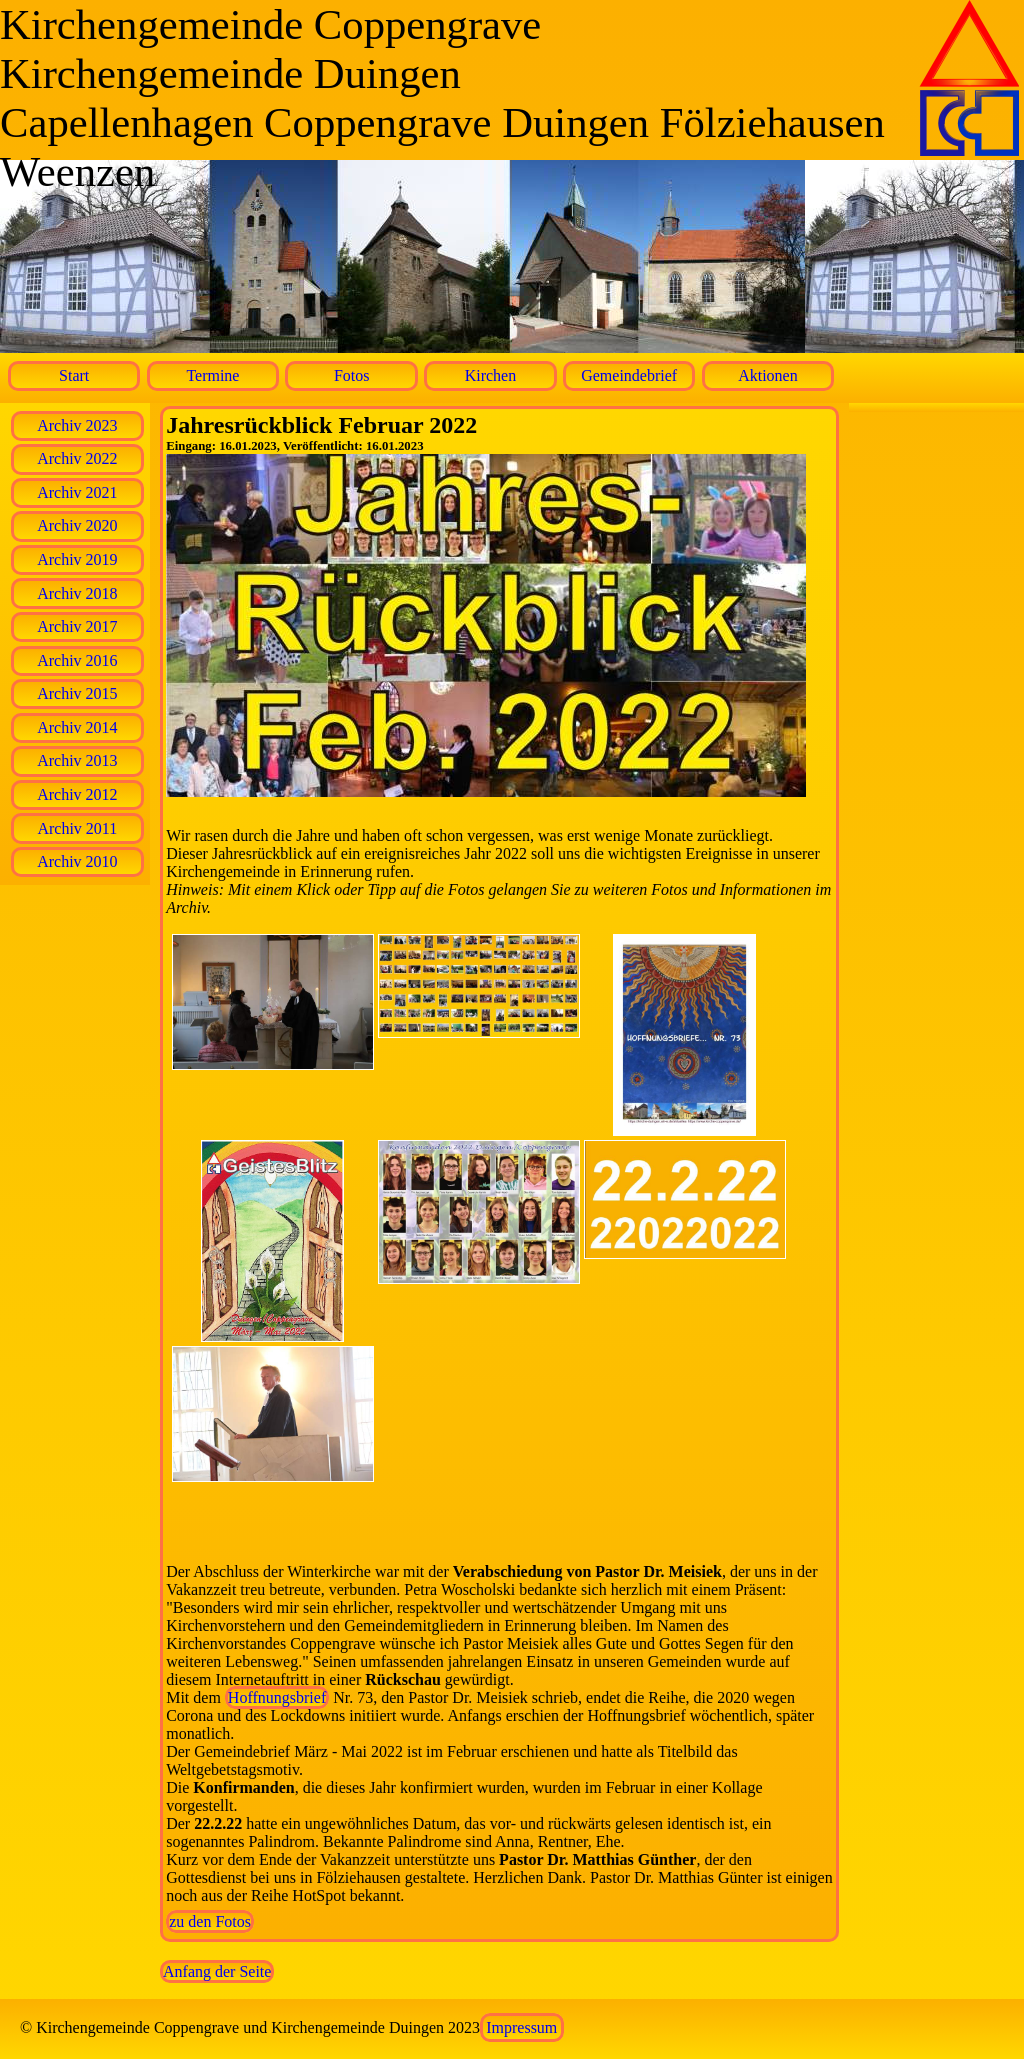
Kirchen (491, 375)
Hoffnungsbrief (277, 1697)
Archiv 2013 (77, 760)
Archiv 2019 (77, 559)
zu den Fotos (210, 1921)
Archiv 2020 (77, 525)
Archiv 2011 (77, 828)
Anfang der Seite (217, 1971)
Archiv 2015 (77, 693)
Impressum (521, 2027)
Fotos (352, 375)
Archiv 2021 (77, 492)
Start (74, 375)
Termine (212, 375)
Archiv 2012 (77, 794)
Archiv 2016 (77, 660)
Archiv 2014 (77, 727)
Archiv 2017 (77, 626)
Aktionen (768, 375)
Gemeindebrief (629, 375)
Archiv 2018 (77, 593)
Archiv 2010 (77, 861)
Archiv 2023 (77, 425)
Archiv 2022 (77, 458)
